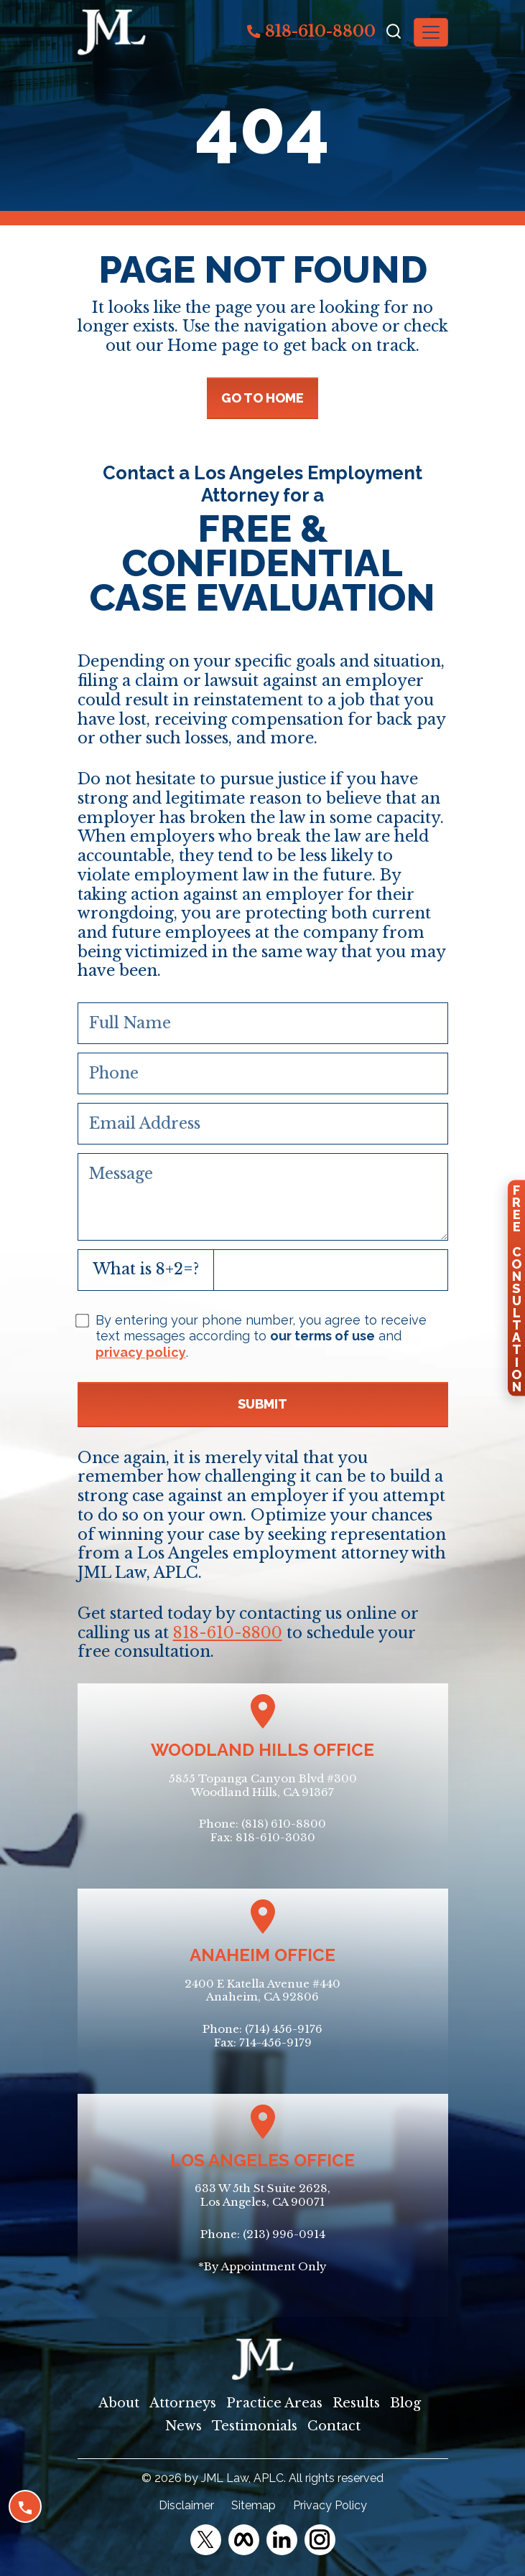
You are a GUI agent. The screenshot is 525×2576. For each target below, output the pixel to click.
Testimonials (254, 2426)
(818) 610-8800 (283, 1823)
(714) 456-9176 (283, 2029)
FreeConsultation (516, 1288)
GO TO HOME (262, 397)
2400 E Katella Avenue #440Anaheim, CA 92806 (262, 1990)
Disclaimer (186, 2505)
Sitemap (253, 2505)
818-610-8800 (311, 31)
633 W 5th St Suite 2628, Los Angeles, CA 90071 (262, 2195)
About (118, 2403)
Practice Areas (274, 2403)
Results (356, 2403)
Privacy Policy (330, 2505)
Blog (405, 2403)
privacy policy (141, 1352)
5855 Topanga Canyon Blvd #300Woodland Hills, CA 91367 (263, 1785)
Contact (334, 2426)
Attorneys (182, 2403)
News (183, 2426)
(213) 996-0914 (284, 2234)
